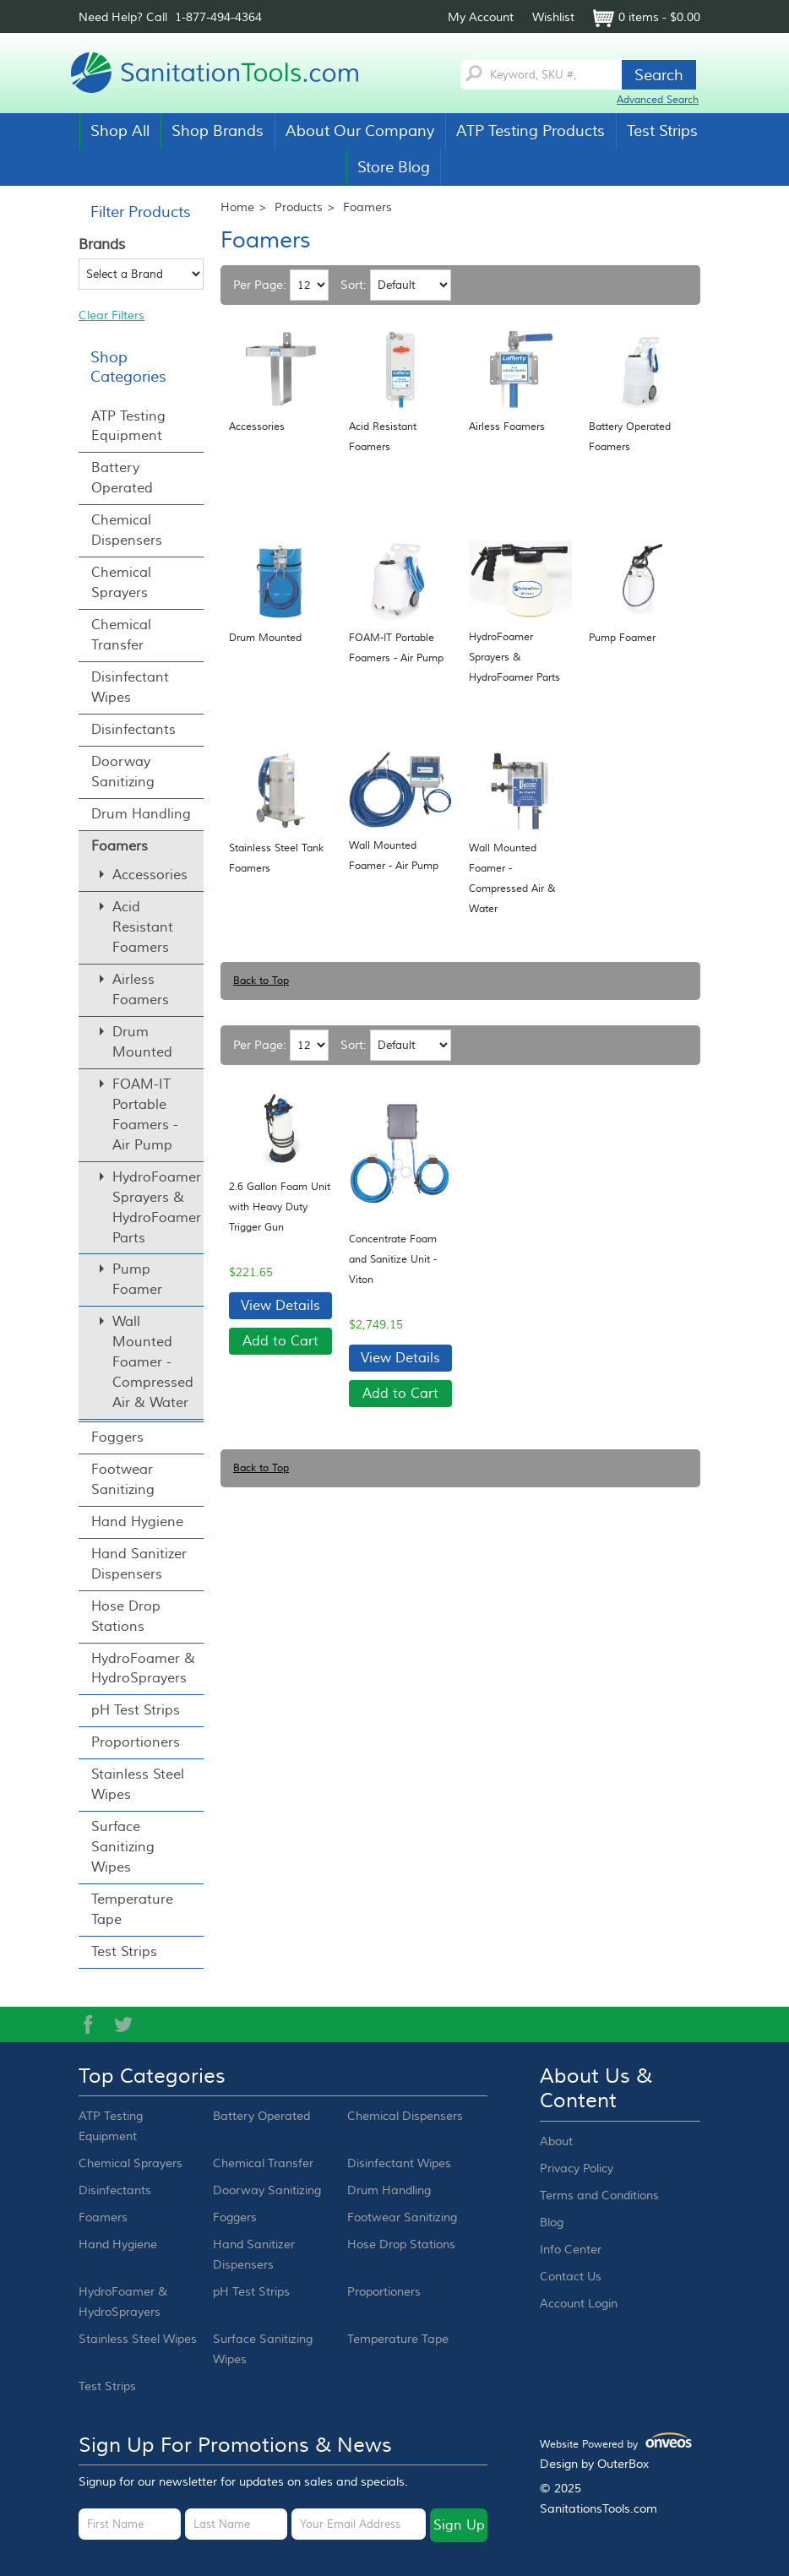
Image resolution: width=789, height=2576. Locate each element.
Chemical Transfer (121, 635)
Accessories (257, 427)
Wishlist (553, 17)
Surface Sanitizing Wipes (123, 1847)
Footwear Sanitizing (123, 1479)
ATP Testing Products (530, 131)
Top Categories (152, 2077)
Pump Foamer (622, 638)
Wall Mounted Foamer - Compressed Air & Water (512, 879)
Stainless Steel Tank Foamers (276, 858)
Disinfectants (133, 729)
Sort (351, 285)
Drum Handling (141, 814)
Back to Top (261, 981)
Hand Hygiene (137, 1522)
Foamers (119, 846)
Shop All (120, 131)
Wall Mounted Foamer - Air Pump (393, 856)
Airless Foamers (507, 427)
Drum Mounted (265, 638)
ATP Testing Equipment (128, 426)
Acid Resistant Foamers (382, 437)
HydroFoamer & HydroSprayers (143, 1668)
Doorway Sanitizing (123, 772)
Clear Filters (111, 315)
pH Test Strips (135, 1710)
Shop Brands (217, 131)
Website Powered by (616, 2441)
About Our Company (360, 131)
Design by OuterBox (594, 2464)
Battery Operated (122, 478)
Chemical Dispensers (126, 530)
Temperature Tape (132, 1909)
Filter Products (140, 212)
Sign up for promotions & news (235, 2446)
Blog (551, 2223)
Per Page (258, 285)
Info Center (570, 2250)
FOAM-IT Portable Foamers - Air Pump (396, 648)
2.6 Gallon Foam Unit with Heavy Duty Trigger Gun (279, 1207)
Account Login (579, 2304)
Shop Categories (128, 367)
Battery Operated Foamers (630, 437)
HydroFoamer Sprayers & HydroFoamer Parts (514, 657)
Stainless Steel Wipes (137, 1784)
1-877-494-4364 (218, 17)
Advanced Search (658, 100)
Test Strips (662, 131)
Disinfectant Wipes (130, 687)
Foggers (117, 1437)
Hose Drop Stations (126, 1616)
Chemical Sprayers (121, 582)
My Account (481, 17)
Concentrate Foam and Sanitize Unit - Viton (393, 1259)
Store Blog (393, 167)
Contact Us (570, 2277)
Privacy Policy (576, 2169)
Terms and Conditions (599, 2196)
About (556, 2141)
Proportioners (135, 1742)
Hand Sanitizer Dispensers (139, 1564)
